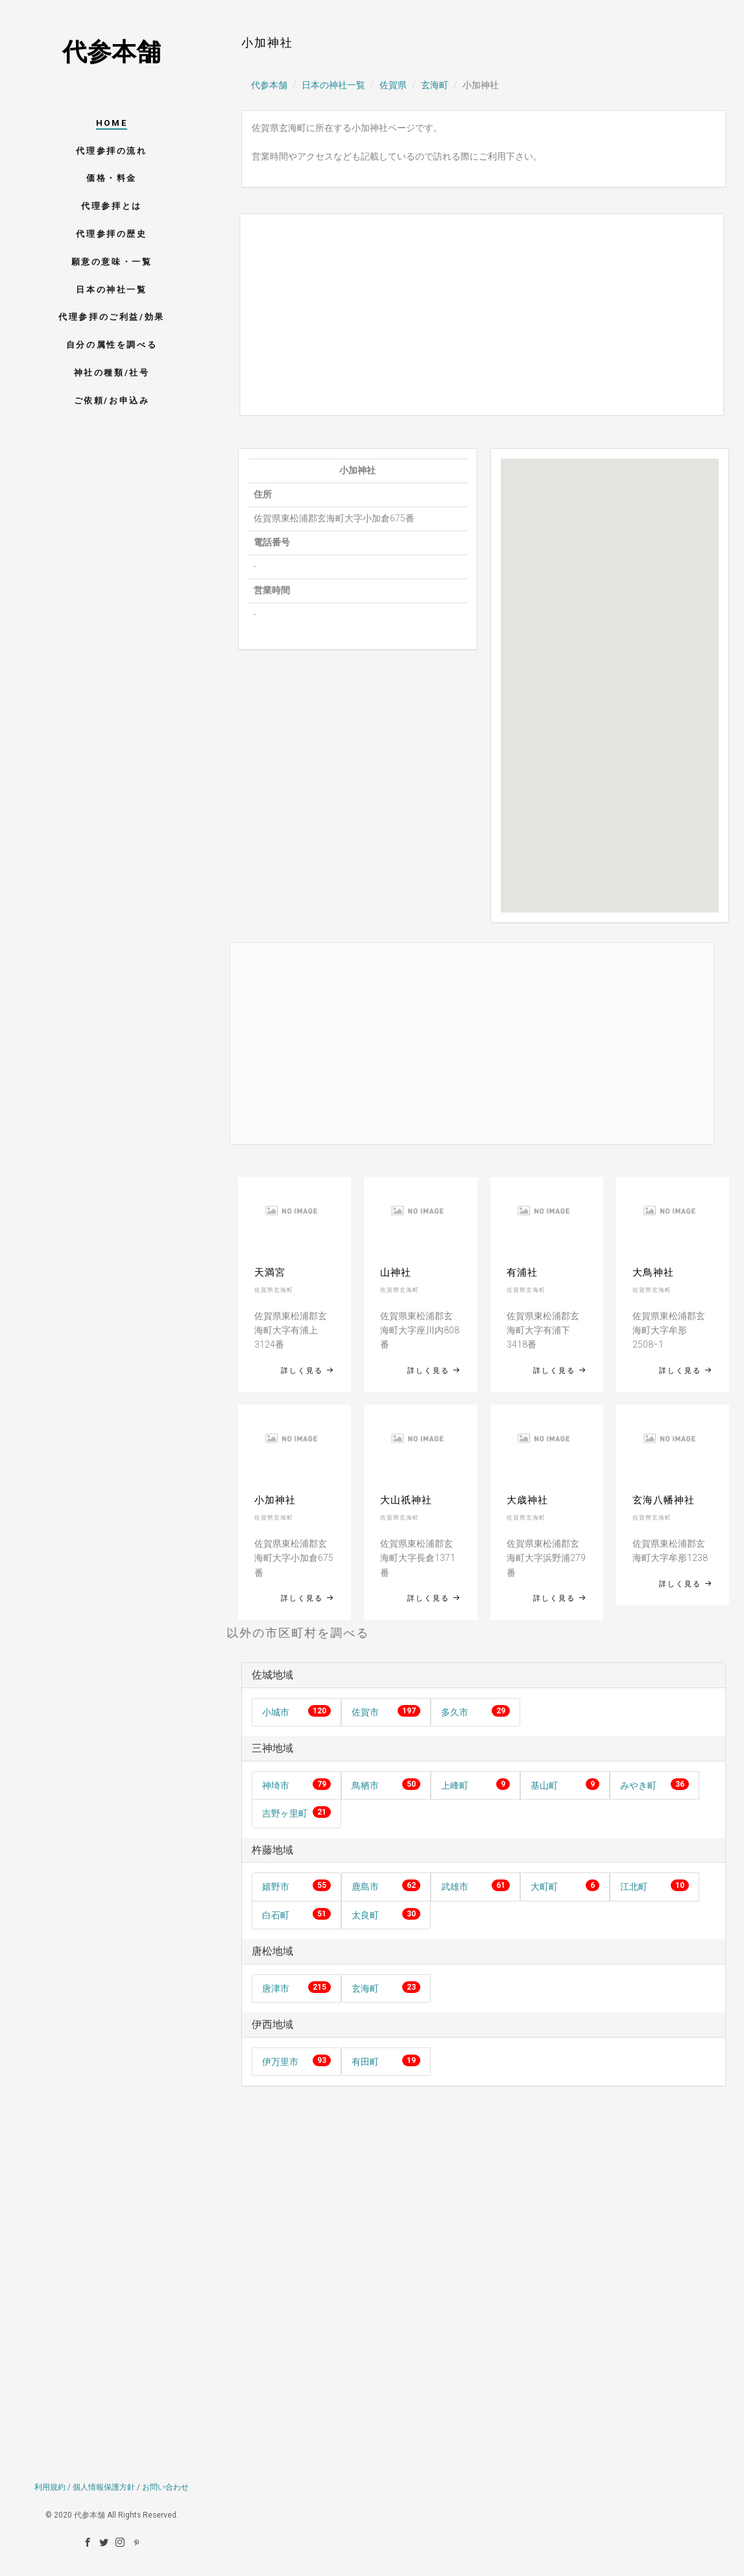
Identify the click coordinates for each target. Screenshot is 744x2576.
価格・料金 (111, 178)
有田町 (365, 2062)
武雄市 (454, 1886)
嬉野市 (275, 1886)
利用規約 (50, 2390)
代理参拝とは (111, 206)
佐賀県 (393, 85)
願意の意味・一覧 (111, 262)
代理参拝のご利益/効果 (111, 317)
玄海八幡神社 (663, 1500)
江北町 (633, 1886)
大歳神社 (527, 1500)
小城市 (275, 1712)
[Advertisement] (469, 314)
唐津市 (275, 1988)
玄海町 (434, 85)
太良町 (365, 1915)
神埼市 (275, 1785)
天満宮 (269, 1272)
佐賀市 (365, 1712)
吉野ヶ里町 (284, 1813)
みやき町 (638, 1785)
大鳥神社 (653, 1272)
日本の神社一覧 (111, 289)
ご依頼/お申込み (112, 400)
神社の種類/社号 (112, 372)
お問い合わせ (165, 2390)
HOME (111, 123)
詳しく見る (308, 1370)
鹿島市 (365, 1886)
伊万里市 (280, 2062)
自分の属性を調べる (111, 345)
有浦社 (522, 1272)
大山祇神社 (406, 1500)
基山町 (544, 1785)
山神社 (395, 1272)
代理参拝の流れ (111, 151)
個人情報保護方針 (104, 2390)
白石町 (275, 1915)
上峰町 (454, 1785)
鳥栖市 (365, 1785)
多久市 (454, 1712)
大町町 (544, 1886)
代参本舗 (111, 52)
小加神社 (275, 1500)
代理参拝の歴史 (111, 234)
